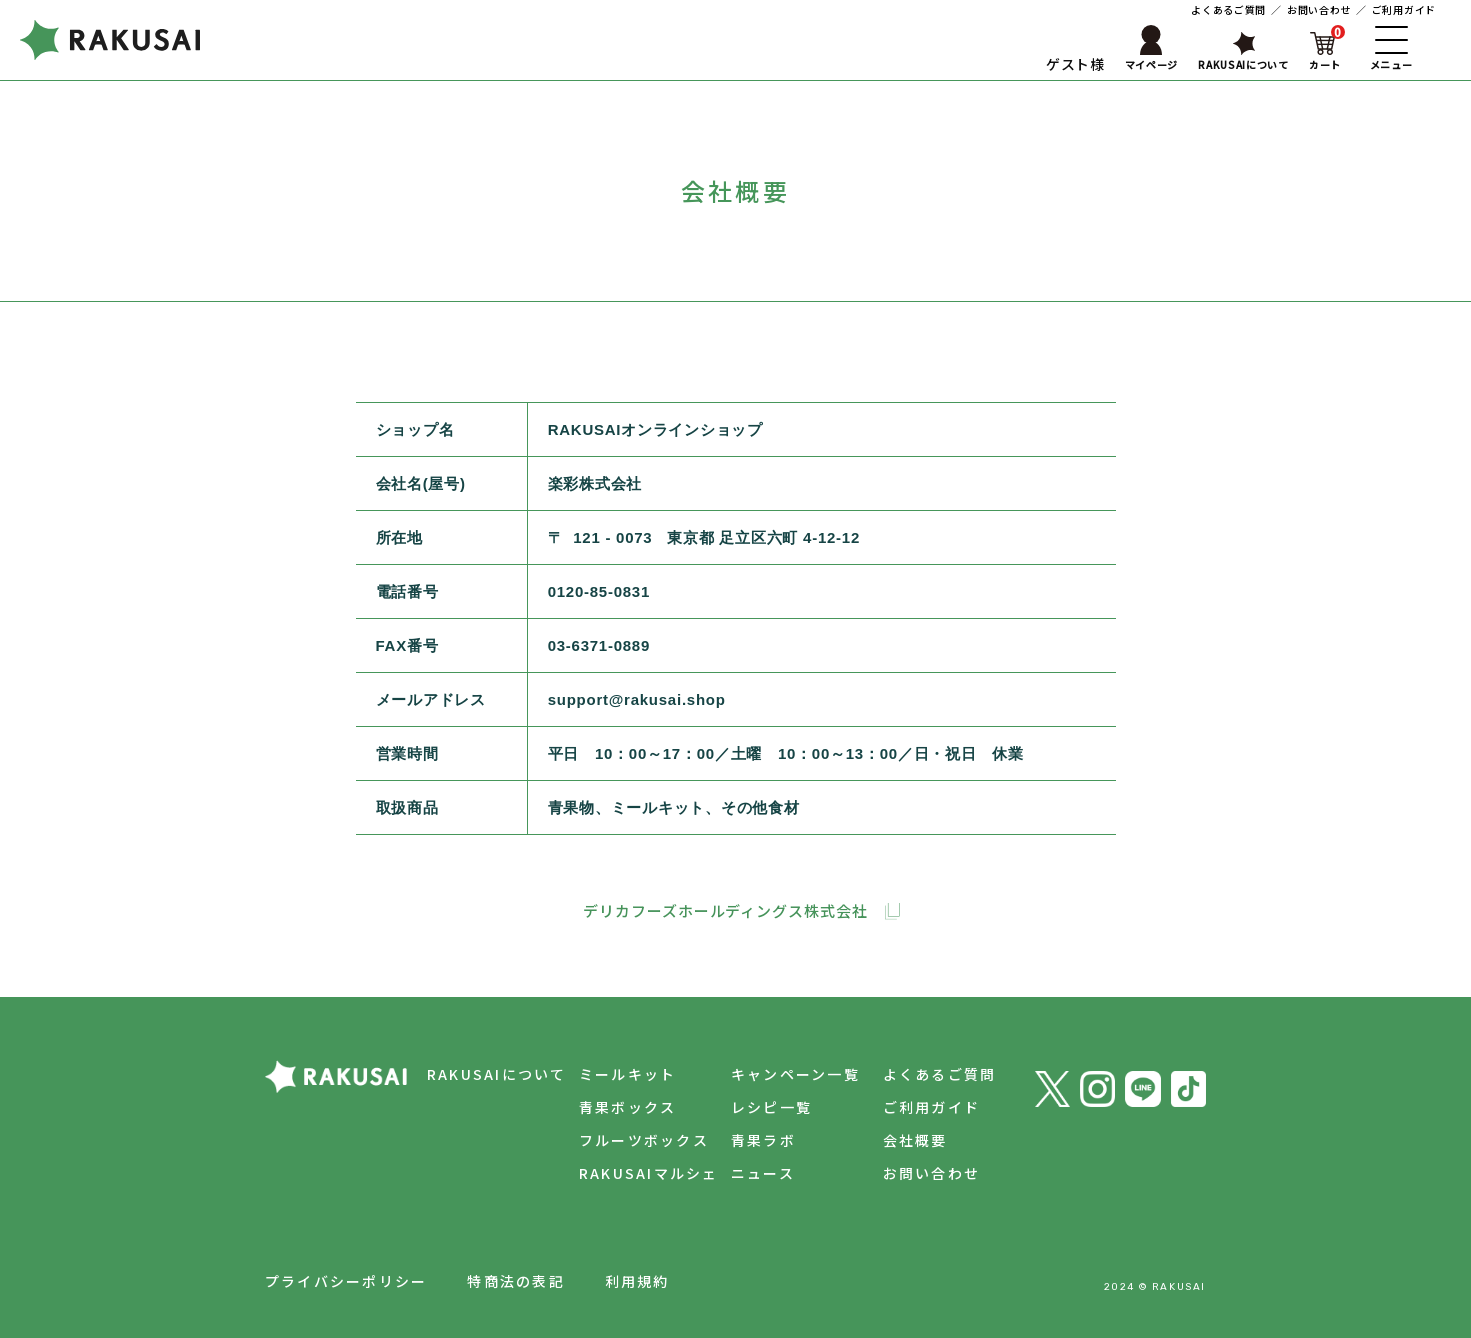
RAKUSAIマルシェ (640, 1173)
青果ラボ (757, 1140)
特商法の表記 (515, 1281)
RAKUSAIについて (485, 1074)
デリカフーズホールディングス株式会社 (725, 910)
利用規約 (637, 1281)
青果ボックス (618, 1107)
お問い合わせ (1319, 9)
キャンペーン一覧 (789, 1074)
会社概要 (912, 1140)
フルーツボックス (635, 1140)
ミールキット (618, 1074)
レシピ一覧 (765, 1107)
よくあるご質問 (1228, 9)
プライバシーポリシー (346, 1281)
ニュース (757, 1173)
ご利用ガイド (1404, 9)
